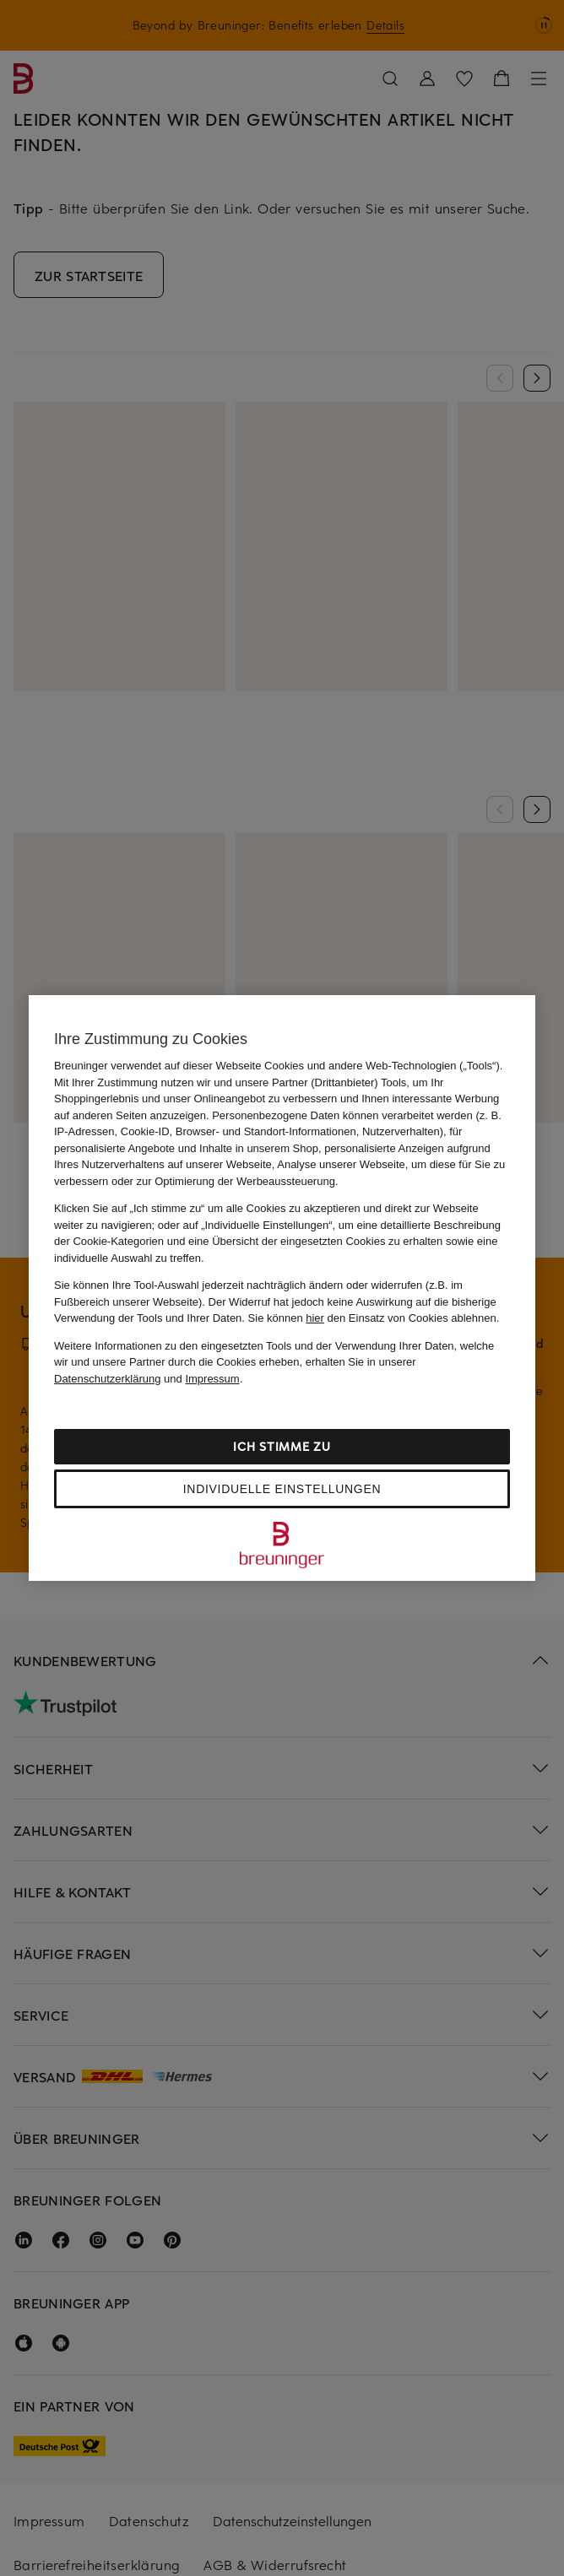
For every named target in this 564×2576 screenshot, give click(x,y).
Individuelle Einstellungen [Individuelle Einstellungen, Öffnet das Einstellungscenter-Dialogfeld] (282, 1489)
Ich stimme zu (281, 1446)
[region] (282, 1288)
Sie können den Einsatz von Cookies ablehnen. (374, 1318)
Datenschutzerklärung (107, 1378)
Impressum (212, 1378)
